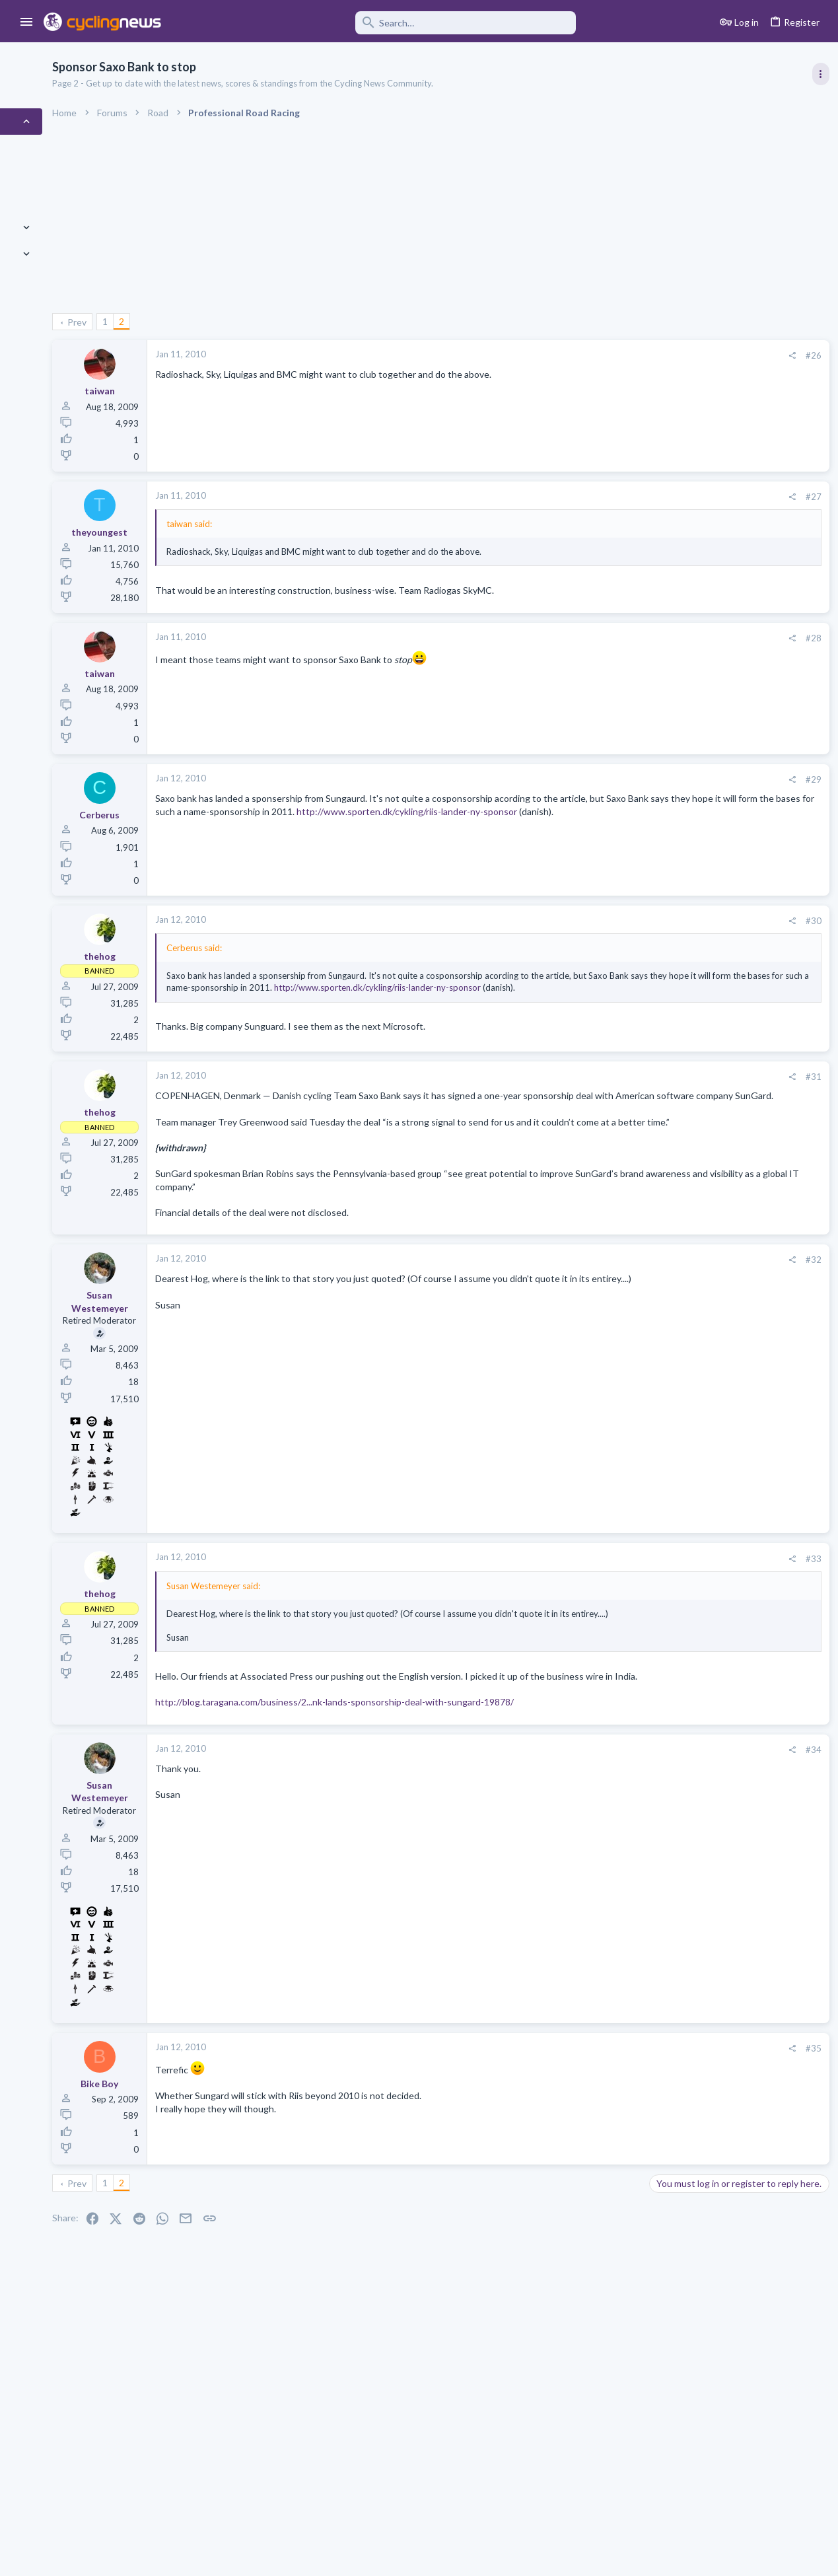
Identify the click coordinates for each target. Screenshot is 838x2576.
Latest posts (658, 1234)
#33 (598, 1618)
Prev (176, 322)
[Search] (378, 22)
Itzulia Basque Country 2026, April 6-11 (731, 820)
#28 (598, 638)
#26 (598, 355)
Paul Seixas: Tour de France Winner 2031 (734, 1478)
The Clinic (669, 1452)
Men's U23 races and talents (708, 1363)
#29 (598, 779)
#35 (598, 2146)
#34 (598, 1847)
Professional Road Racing (699, 793)
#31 (598, 1097)
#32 (598, 1319)
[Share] (576, 355)
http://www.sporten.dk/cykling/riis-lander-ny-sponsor (478, 824)
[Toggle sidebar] (816, 74)
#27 (598, 496)
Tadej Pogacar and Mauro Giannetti (723, 1415)
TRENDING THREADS (671, 716)
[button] (26, 22)
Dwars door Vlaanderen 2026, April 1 (725, 1163)
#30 (598, 920)
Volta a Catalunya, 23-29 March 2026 (726, 882)
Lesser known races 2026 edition (718, 1312)
